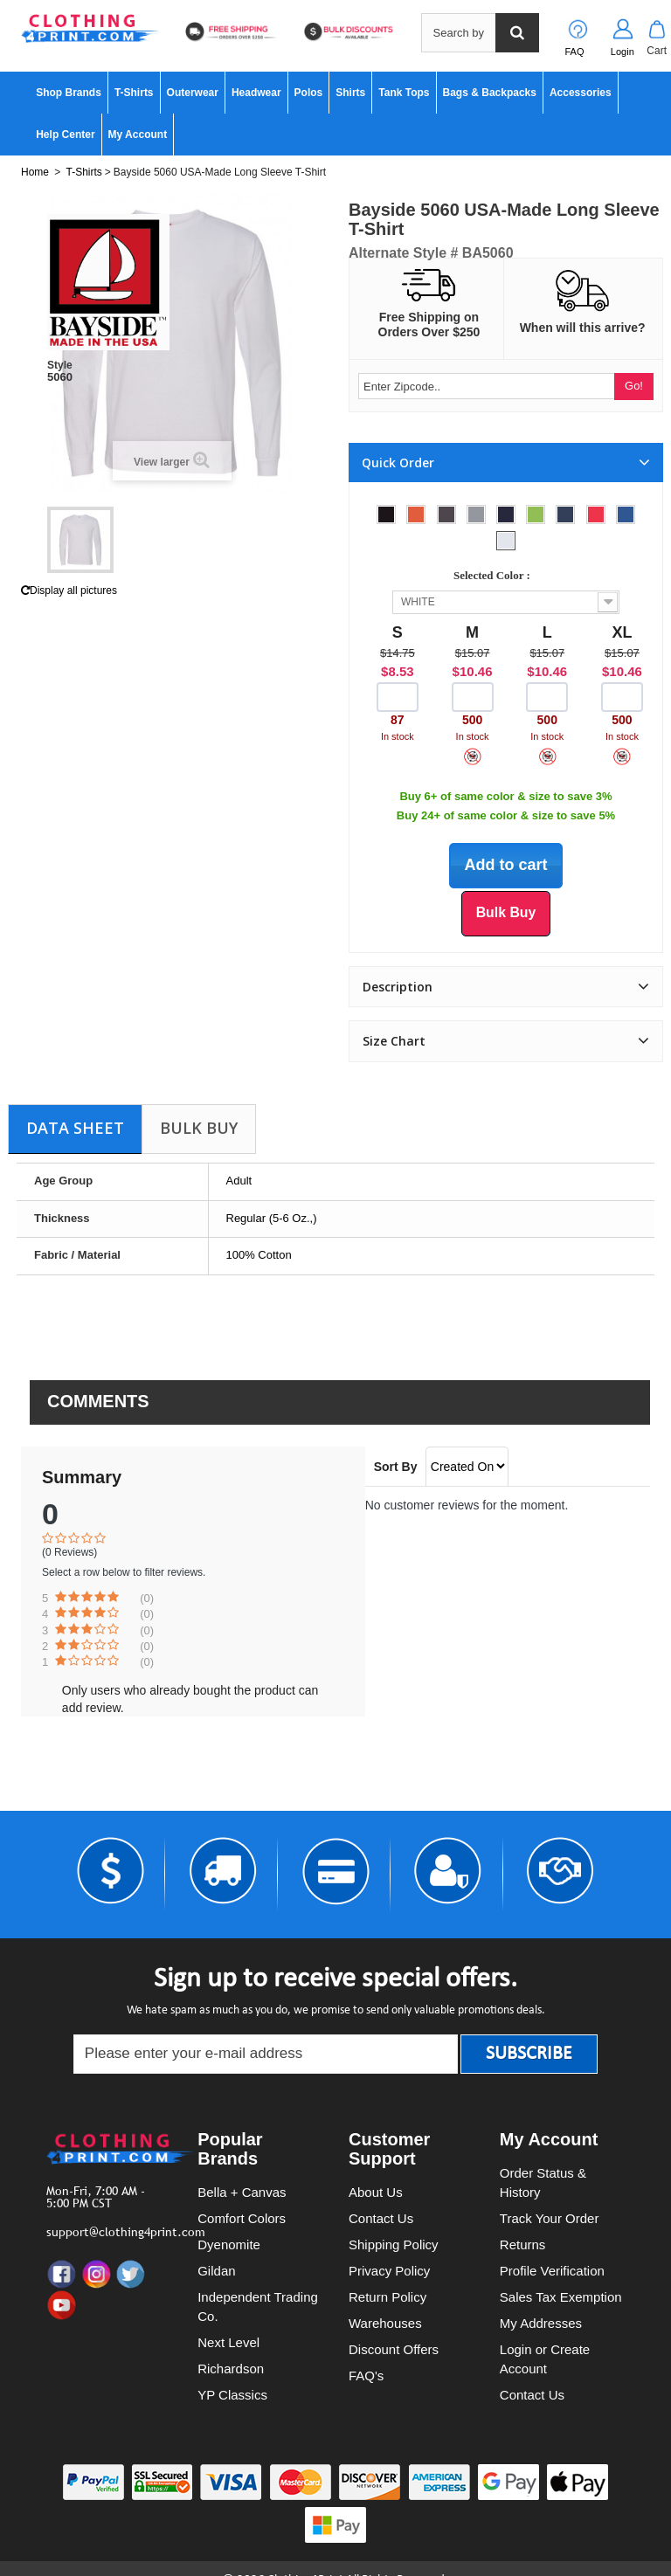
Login (622, 51)
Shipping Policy (394, 2244)
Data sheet (75, 1127)
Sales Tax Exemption (561, 2296)
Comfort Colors (241, 2218)
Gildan (216, 2270)
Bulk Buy (199, 1127)
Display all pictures (69, 590)
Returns (523, 2244)
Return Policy (387, 2296)
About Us (376, 2192)
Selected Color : (494, 575)
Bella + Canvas (241, 2192)
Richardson (230, 2368)
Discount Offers (394, 2349)
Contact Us (381, 2218)
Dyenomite (228, 2244)
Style (60, 365)
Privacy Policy (389, 2270)
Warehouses (385, 2323)
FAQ (575, 51)
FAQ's (366, 2375)
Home (35, 172)
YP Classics (232, 2394)
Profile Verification (552, 2270)
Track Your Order (549, 2218)
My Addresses (541, 2323)
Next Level (228, 2342)
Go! (634, 385)
